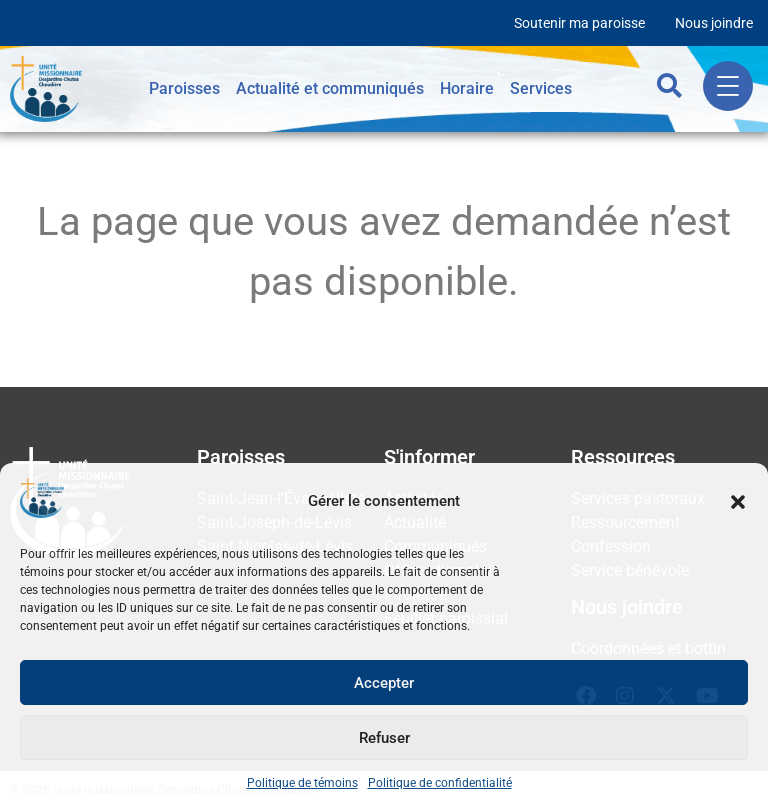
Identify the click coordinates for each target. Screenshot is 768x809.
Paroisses (184, 88)
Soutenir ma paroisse (579, 23)
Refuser (384, 738)
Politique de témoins (302, 783)
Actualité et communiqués (330, 88)
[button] (738, 502)
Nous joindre (714, 23)
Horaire (467, 88)
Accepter (384, 683)
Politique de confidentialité (440, 783)
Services (541, 88)
